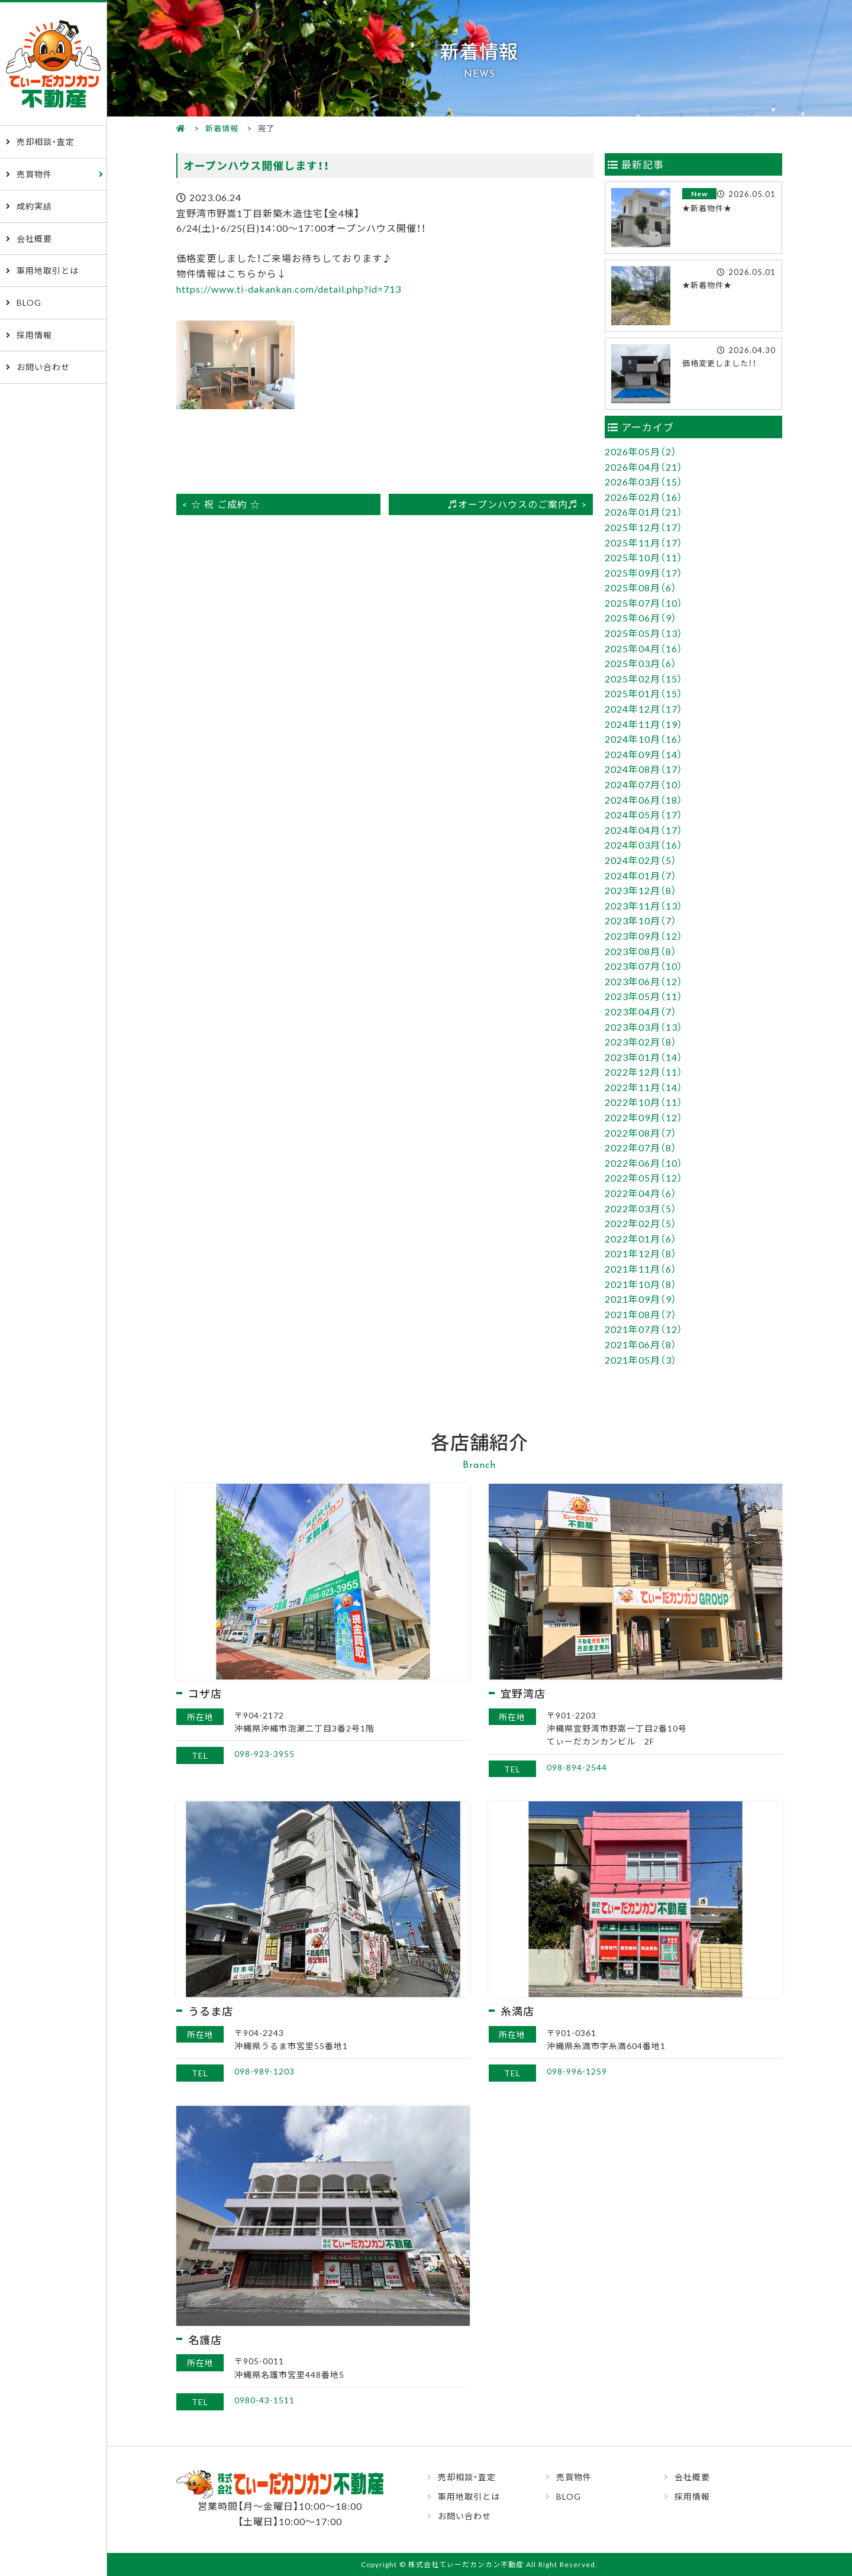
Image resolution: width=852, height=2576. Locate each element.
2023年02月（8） (641, 1041)
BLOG (29, 302)
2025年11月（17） (644, 542)
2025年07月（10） (644, 603)
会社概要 (34, 238)
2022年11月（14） (644, 1087)
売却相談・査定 (46, 141)
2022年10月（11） (644, 1102)
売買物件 (34, 174)
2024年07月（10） (644, 784)
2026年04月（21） (644, 466)
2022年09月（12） (644, 1117)
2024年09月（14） (644, 754)
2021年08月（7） (641, 1314)
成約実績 (34, 206)
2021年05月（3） (641, 1359)
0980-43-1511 (264, 2400)
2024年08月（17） (644, 769)
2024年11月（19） (644, 724)
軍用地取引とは (48, 270)
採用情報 (34, 335)
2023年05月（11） (644, 996)
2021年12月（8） (641, 1253)
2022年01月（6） (641, 1238)
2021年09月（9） (641, 1299)
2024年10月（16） (644, 739)
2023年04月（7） (641, 1011)
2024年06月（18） (644, 799)
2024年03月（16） (644, 844)
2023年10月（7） (641, 920)
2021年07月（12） (644, 1329)
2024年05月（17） (644, 814)
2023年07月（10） (644, 966)
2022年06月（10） (644, 1163)
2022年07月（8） (641, 1147)
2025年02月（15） (644, 678)
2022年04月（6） (641, 1193)
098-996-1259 (577, 2071)
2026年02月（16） (644, 497)
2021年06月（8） (641, 1344)
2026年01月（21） (644, 511)
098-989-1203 (264, 2071)
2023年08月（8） (641, 951)
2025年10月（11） (644, 557)
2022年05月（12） (644, 1177)
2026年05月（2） (641, 451)
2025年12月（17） (644, 527)
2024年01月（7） (641, 875)
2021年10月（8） (641, 1284)
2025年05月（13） (644, 633)
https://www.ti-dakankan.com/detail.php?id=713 (288, 288)
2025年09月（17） (644, 572)
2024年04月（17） (644, 830)
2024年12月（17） (644, 708)
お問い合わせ (43, 367)
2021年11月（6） (641, 1268)
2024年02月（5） (641, 860)
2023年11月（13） (644, 905)
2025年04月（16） (644, 648)
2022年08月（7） (641, 1132)
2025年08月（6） (641, 587)
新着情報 (221, 128)
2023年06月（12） (644, 981)
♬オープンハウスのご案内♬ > (517, 504)
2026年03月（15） (644, 481)
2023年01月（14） (644, 1057)
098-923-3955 (264, 1753)
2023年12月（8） (641, 890)
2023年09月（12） (644, 935)
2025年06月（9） (641, 617)
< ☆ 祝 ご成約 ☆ (221, 504)
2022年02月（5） (641, 1223)
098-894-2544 (577, 1767)
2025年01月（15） (644, 693)
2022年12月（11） (644, 1071)
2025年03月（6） (641, 663)
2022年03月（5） (641, 1208)
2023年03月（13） (644, 1027)
